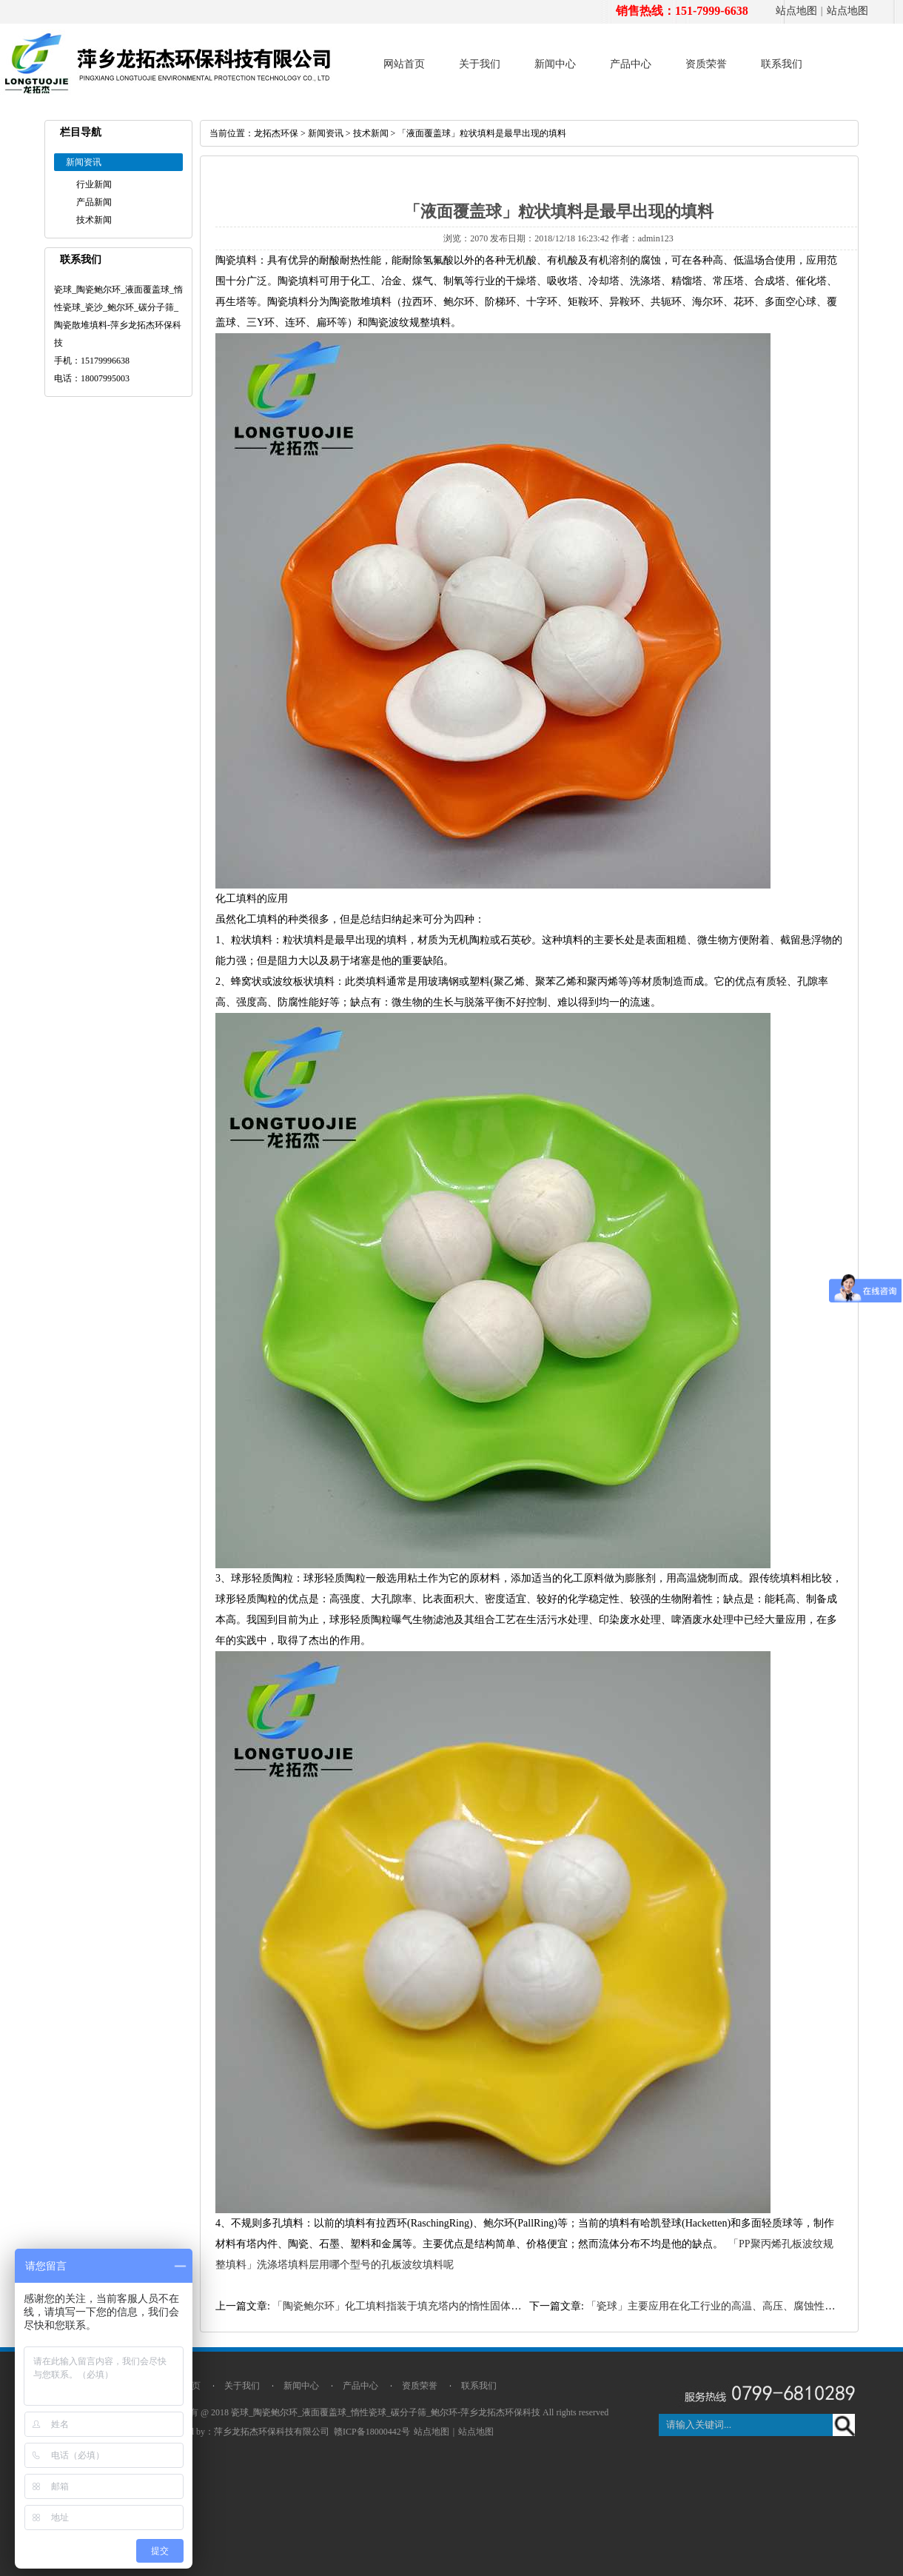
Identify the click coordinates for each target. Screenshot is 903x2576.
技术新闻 (94, 220)
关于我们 (479, 64)
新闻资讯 (325, 133)
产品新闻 (94, 202)
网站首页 (404, 64)
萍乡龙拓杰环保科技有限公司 (271, 2431)
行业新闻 (94, 184)
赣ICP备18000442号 (372, 2431)
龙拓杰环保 (276, 133)
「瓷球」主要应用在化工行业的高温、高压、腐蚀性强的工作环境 (736, 2306)
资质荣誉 (706, 64)
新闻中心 (555, 64)
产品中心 (630, 64)
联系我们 (781, 64)
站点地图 (796, 10)
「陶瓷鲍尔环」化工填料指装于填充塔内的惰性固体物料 (401, 2306)
